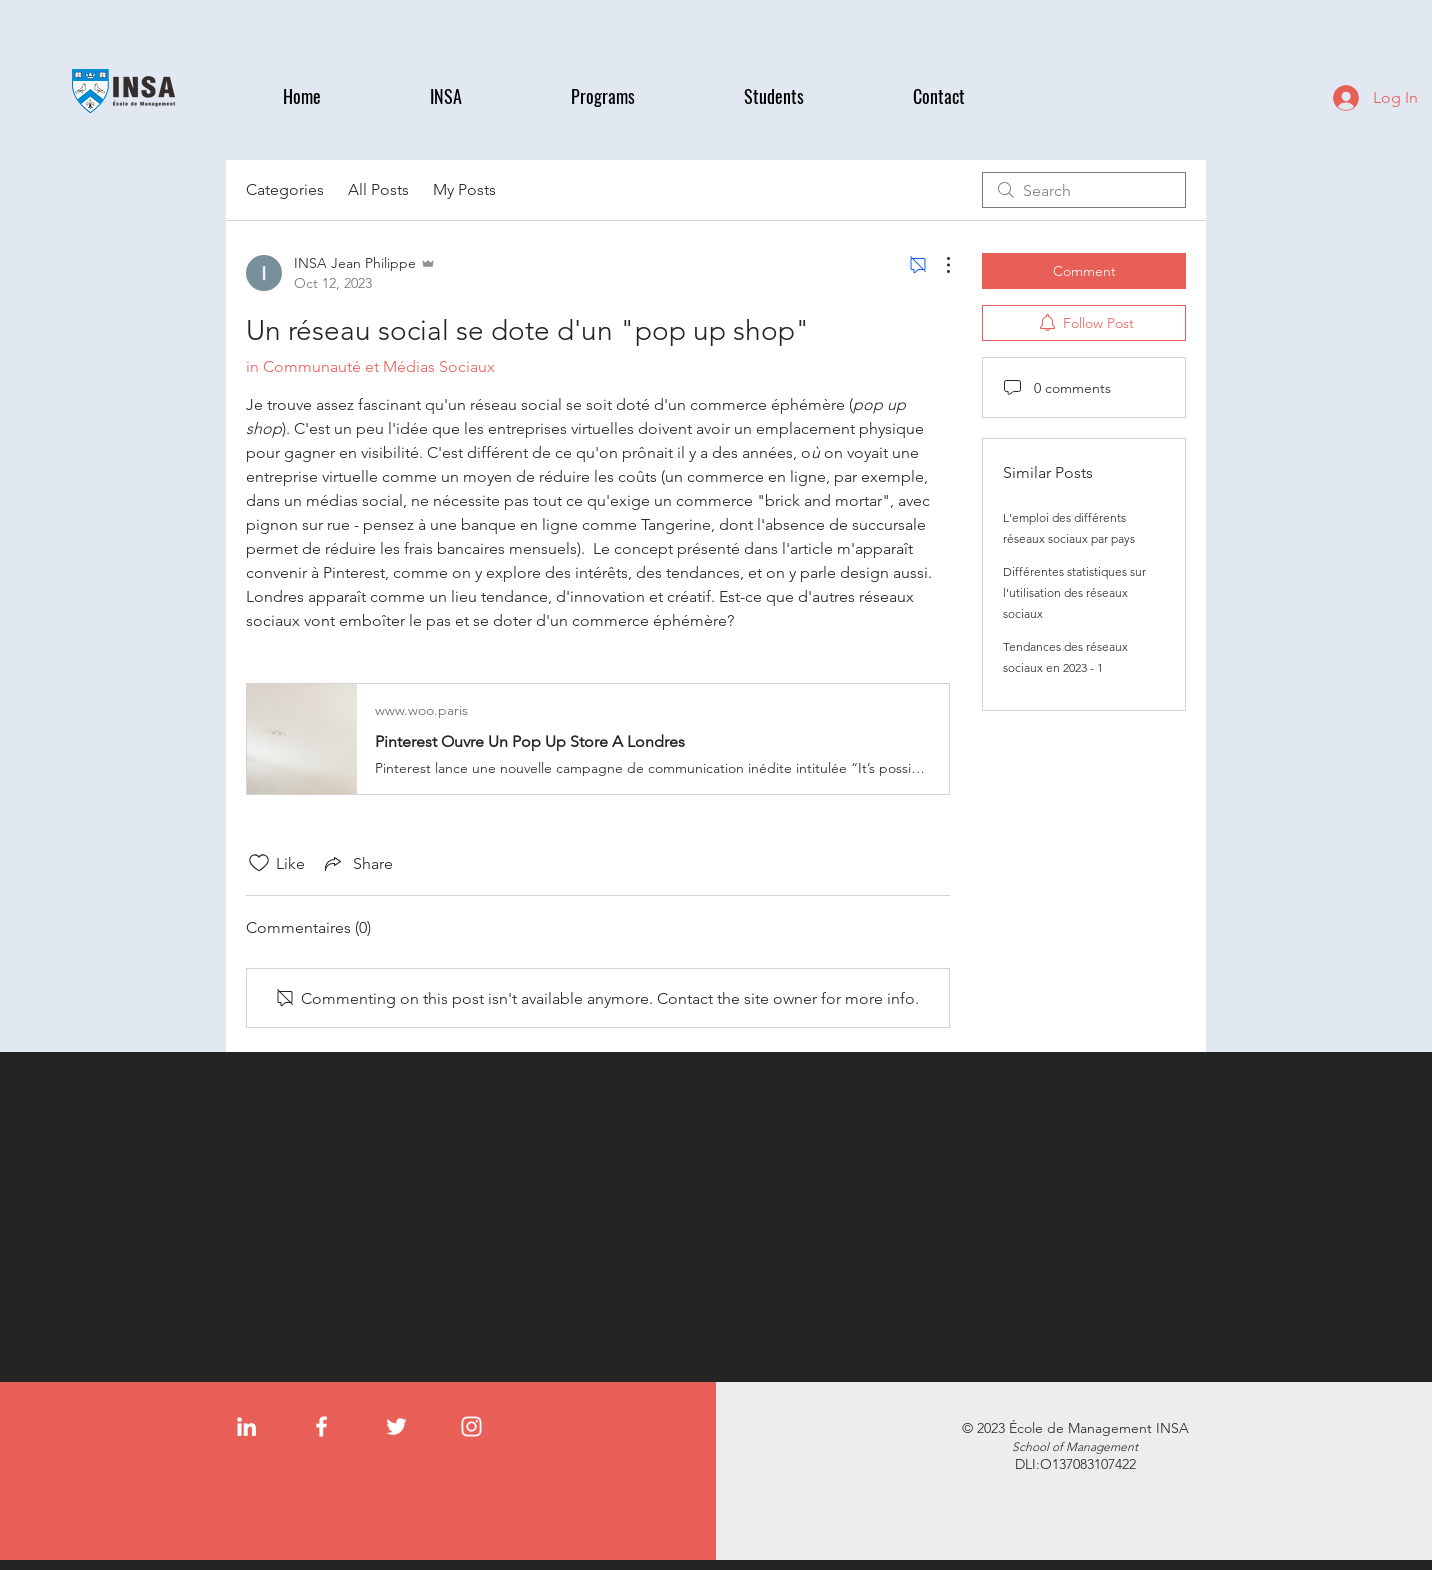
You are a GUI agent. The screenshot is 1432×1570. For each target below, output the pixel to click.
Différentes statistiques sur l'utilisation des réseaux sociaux (1074, 592)
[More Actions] (938, 265)
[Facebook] (321, 1426)
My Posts (464, 189)
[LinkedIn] (246, 1426)
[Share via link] (357, 863)
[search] (1084, 190)
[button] (485, 96)
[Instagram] (471, 1426)
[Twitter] (396, 1426)
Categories (285, 189)
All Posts (378, 189)
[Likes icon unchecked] (259, 863)
